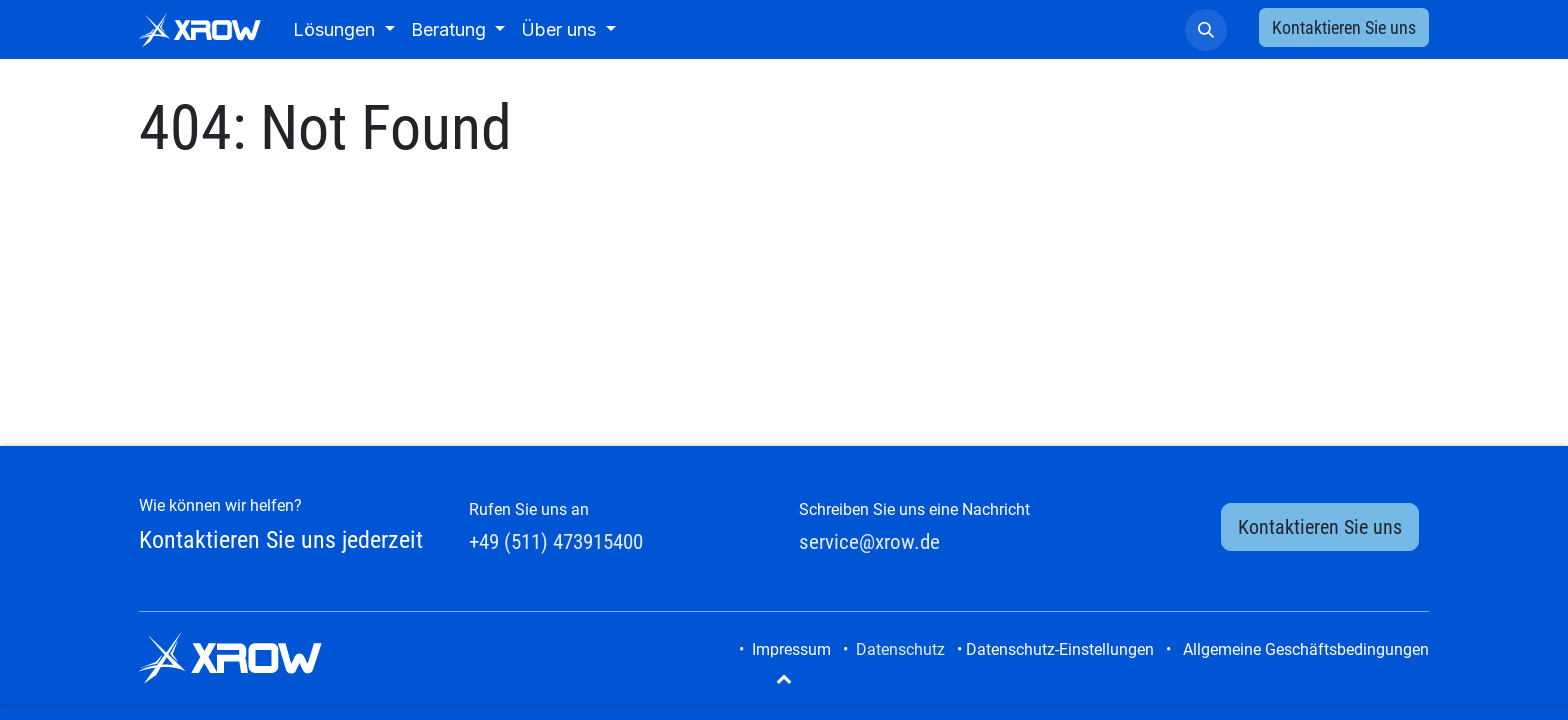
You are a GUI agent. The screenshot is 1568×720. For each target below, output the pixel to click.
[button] (1206, 30)
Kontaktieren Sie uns (1344, 27)
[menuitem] (344, 29)
